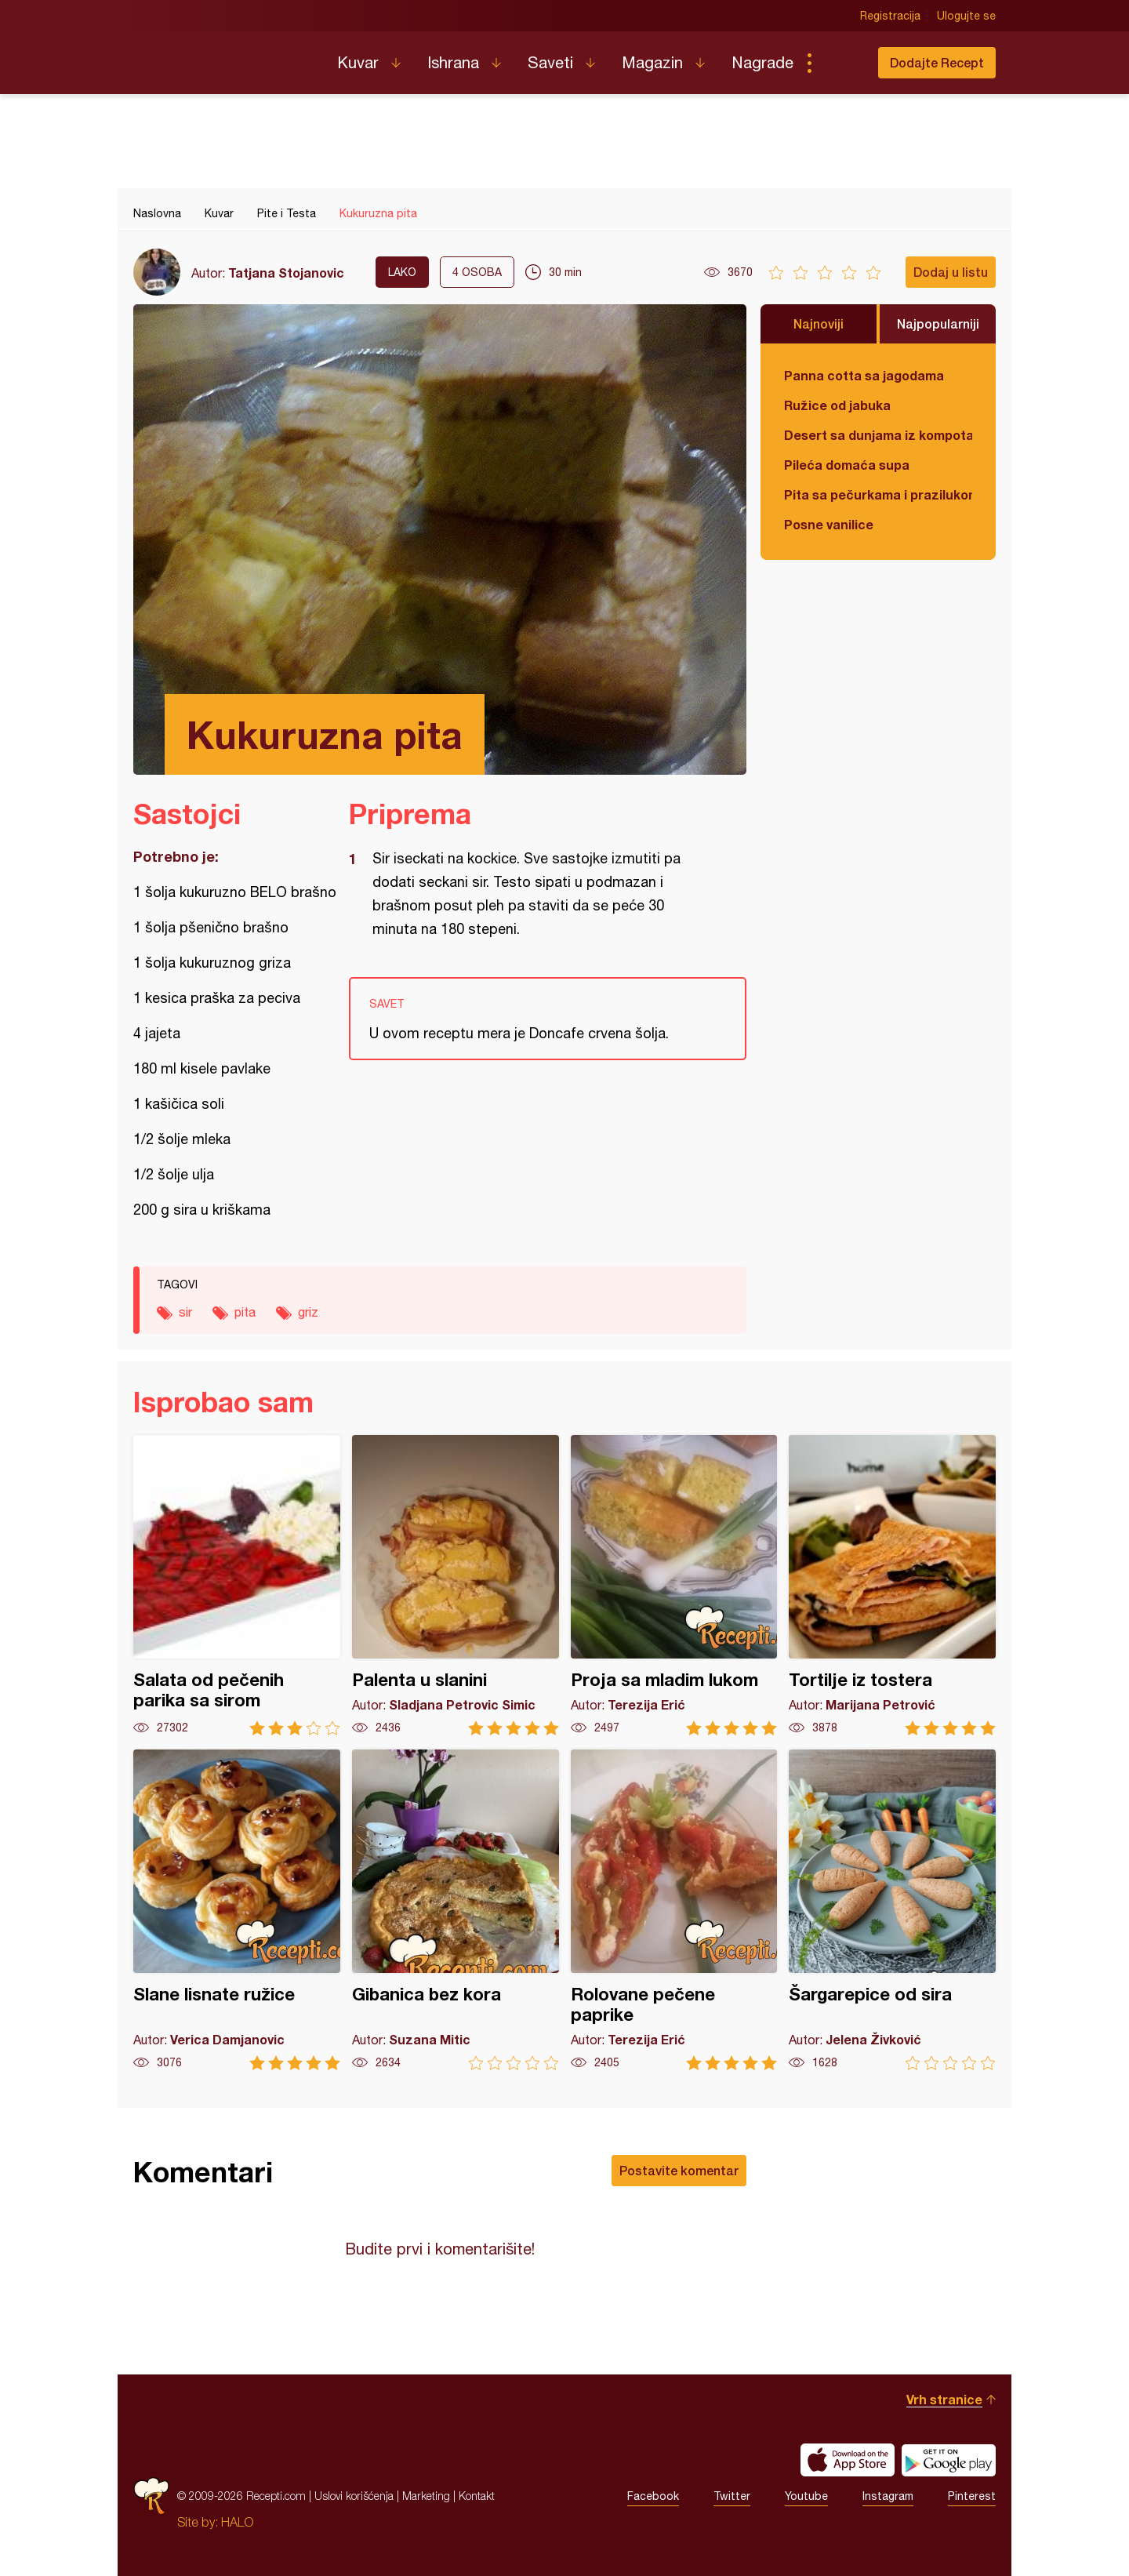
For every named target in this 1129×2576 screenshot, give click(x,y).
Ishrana (453, 62)
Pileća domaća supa (846, 464)
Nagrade (762, 62)
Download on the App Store (847, 2459)
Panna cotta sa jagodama (864, 375)
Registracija (890, 15)
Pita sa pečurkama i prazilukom (878, 494)
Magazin (652, 62)
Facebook (653, 2496)
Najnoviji (818, 323)
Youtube (806, 2496)
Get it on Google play (949, 2459)
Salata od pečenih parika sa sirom (236, 1585)
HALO (237, 2522)
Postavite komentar (679, 2170)
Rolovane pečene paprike (674, 1909)
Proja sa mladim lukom (674, 1585)
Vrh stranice (944, 2399)
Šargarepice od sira (892, 1909)
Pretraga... (840, 63)
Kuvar (358, 62)
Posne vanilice (828, 524)
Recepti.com (223, 56)
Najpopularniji (938, 323)
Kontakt (477, 2495)
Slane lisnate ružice (236, 1909)
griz (308, 1312)
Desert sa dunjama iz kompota (878, 434)
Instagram (887, 2496)
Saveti (550, 62)
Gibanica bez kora (455, 1909)
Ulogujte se (966, 15)
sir (185, 1312)
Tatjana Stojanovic (286, 272)
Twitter (731, 2496)
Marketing (426, 2495)
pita (245, 1312)
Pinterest (972, 2496)
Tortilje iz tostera (892, 1585)
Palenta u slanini (455, 1585)
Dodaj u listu (950, 271)
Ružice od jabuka (837, 405)
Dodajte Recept (937, 62)
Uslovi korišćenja (354, 2495)
